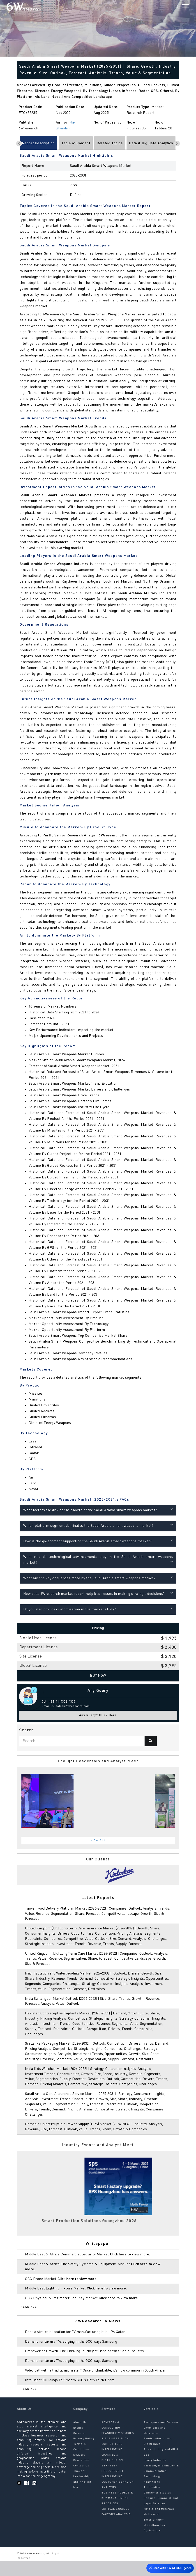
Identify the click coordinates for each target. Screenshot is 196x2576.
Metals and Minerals (159, 2524)
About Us (80, 2437)
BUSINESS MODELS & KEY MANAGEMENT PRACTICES (117, 2513)
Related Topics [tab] (109, 143)
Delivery (79, 2470)
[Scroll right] (177, 143)
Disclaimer (81, 2475)
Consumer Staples (157, 2508)
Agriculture (152, 2546)
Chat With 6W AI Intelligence (168, 2569)
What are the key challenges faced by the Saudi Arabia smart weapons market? (98, 1577)
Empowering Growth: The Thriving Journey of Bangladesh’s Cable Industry (87, 2361)
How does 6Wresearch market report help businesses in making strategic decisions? (98, 1593)
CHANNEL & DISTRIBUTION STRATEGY (112, 2475)
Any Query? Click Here (98, 1715)
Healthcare (152, 2497)
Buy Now (98, 1676)
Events (78, 2443)
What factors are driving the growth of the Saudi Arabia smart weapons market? (98, 1509)
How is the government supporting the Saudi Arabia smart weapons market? (98, 1540)
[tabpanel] (98, 1800)
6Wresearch (35, 2569)
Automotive (152, 2502)
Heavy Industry (155, 2475)
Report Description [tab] (38, 143)
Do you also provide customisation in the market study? (98, 1609)
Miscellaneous (154, 2540)
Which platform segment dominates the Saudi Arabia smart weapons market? (98, 1525)
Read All (29, 2317)
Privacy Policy (84, 2454)
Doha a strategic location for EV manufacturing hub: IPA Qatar (77, 2342)
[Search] (178, 6)
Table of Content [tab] (75, 143)
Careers (79, 2448)
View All (98, 1840)
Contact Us (81, 2481)
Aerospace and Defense (161, 2437)
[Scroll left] (19, 143)
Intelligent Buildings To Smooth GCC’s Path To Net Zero (71, 2396)
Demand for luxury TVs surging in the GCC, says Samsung (73, 2352)
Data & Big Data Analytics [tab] (151, 143)
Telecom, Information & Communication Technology (161, 2486)
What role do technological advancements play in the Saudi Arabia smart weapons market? (98, 1560)
